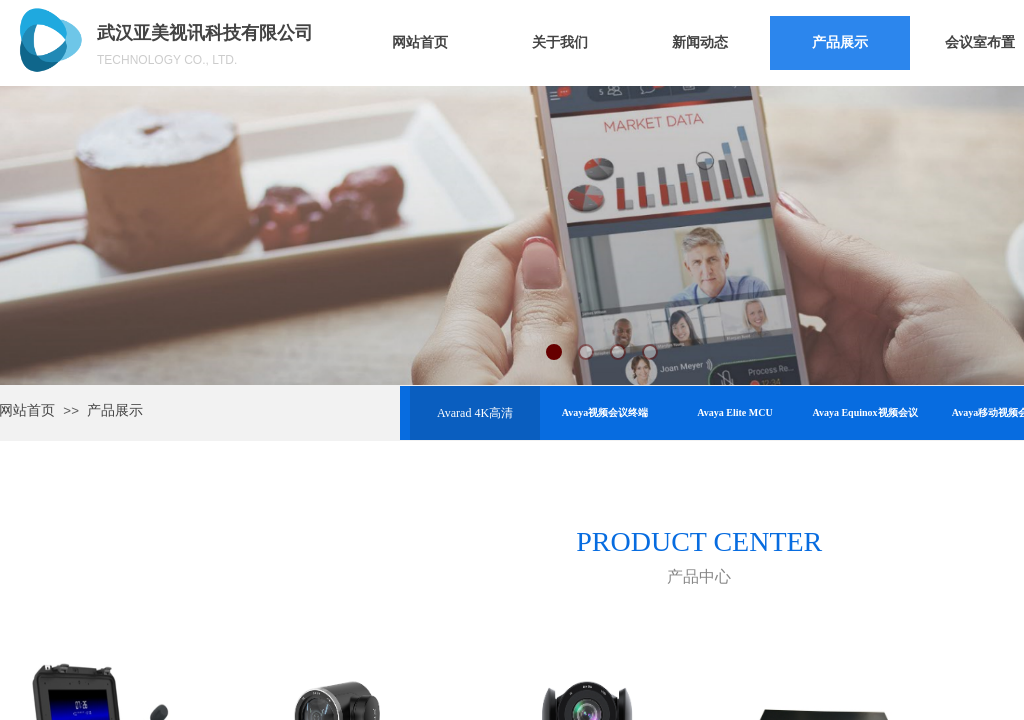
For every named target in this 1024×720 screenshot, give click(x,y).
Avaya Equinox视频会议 (864, 412)
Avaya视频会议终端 (605, 412)
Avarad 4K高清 (475, 413)
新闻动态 (700, 42)
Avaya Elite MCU (734, 412)
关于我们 (560, 42)
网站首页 (420, 42)
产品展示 (840, 42)
